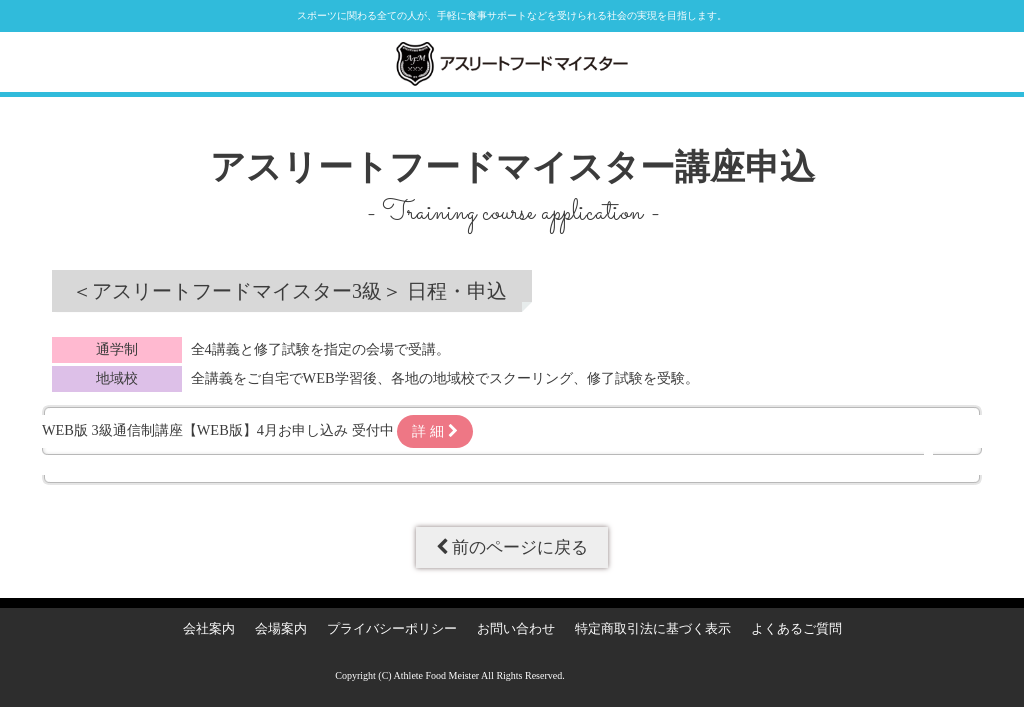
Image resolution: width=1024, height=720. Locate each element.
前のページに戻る (512, 547)
